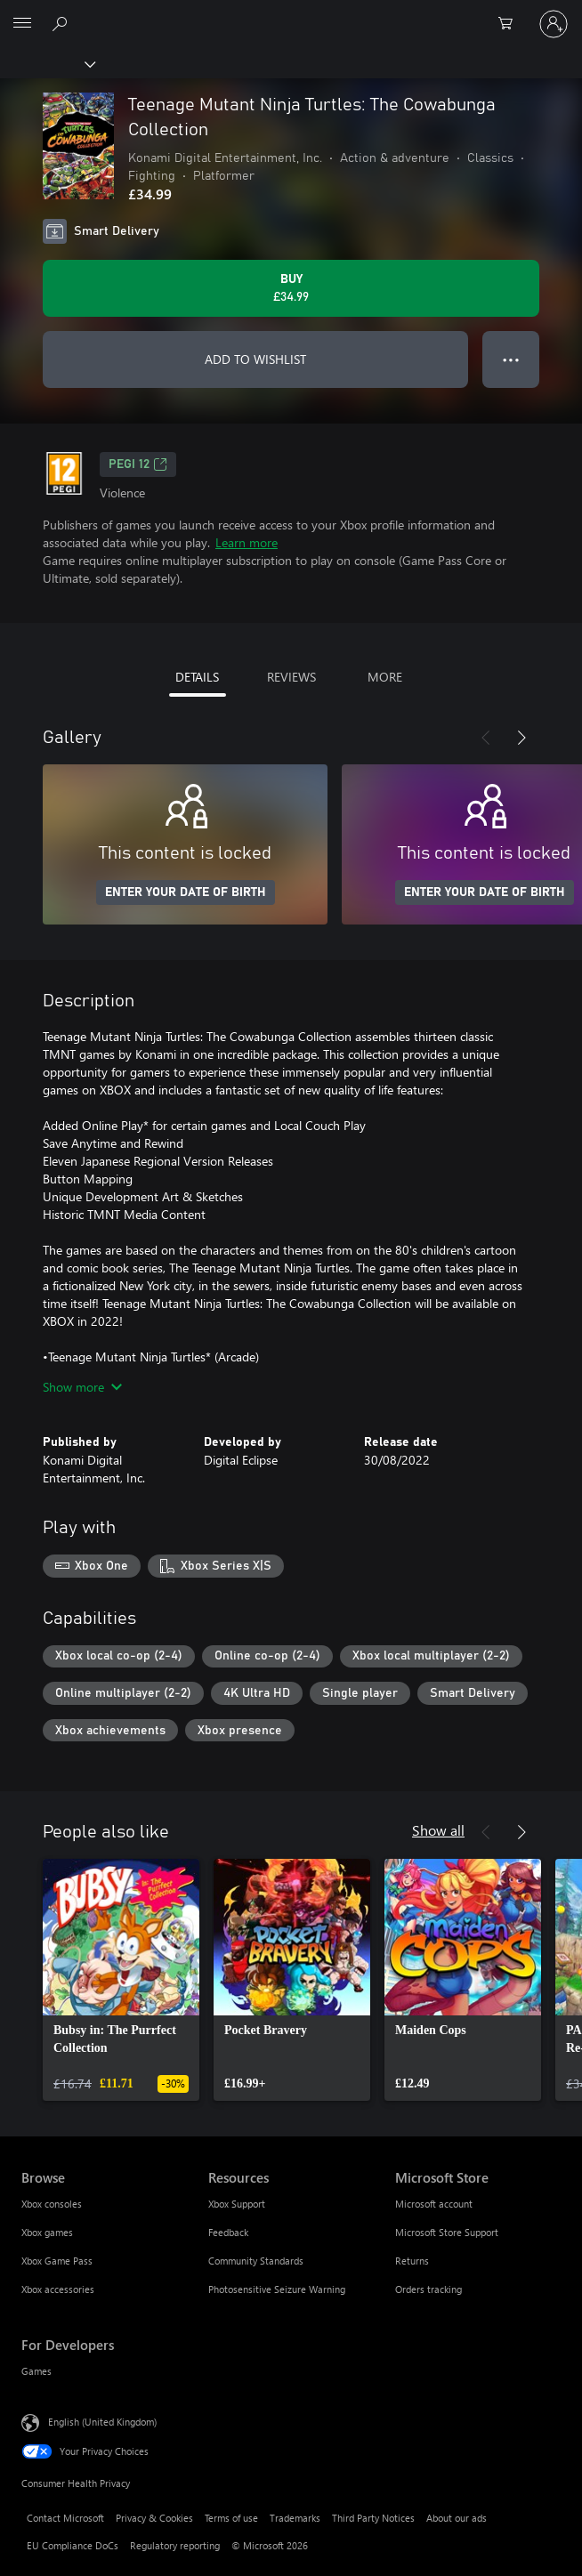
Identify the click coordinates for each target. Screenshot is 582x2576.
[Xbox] (46, 63)
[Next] (521, 737)
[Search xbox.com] (62, 23)
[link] (121, 1980)
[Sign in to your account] (553, 24)
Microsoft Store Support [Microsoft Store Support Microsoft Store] (446, 2232)
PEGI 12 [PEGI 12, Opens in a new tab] (138, 464)
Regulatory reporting (175, 2545)
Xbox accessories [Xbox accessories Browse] (57, 2289)
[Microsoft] (290, 13)
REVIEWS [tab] (291, 676)
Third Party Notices (373, 2518)
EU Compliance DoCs (72, 2545)
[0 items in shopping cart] (510, 24)
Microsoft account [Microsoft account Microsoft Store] (434, 2203)
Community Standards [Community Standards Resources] (255, 2260)
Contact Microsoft (65, 2518)
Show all (438, 1830)
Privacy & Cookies (154, 2518)
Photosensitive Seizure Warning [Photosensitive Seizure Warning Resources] (276, 2289)
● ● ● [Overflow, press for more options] (511, 359)
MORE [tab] (385, 676)
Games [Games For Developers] (36, 2371)
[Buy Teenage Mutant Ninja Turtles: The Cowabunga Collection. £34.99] (291, 288)
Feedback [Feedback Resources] (228, 2232)
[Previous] (486, 737)
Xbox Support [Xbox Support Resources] (236, 2203)
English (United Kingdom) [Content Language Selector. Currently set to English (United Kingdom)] (102, 2421)
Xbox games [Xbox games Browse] (47, 2232)
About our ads (456, 2518)
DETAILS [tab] (197, 676)
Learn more (246, 542)
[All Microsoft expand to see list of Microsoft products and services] (22, 24)
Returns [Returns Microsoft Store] (412, 2260)
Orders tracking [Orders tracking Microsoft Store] (428, 2289)
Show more (82, 1386)
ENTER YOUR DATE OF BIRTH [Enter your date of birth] (185, 892)
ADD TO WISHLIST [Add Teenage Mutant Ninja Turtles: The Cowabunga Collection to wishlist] (255, 359)
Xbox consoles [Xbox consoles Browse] (51, 2203)
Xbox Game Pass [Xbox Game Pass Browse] (57, 2260)
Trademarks (295, 2518)
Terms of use (231, 2518)
